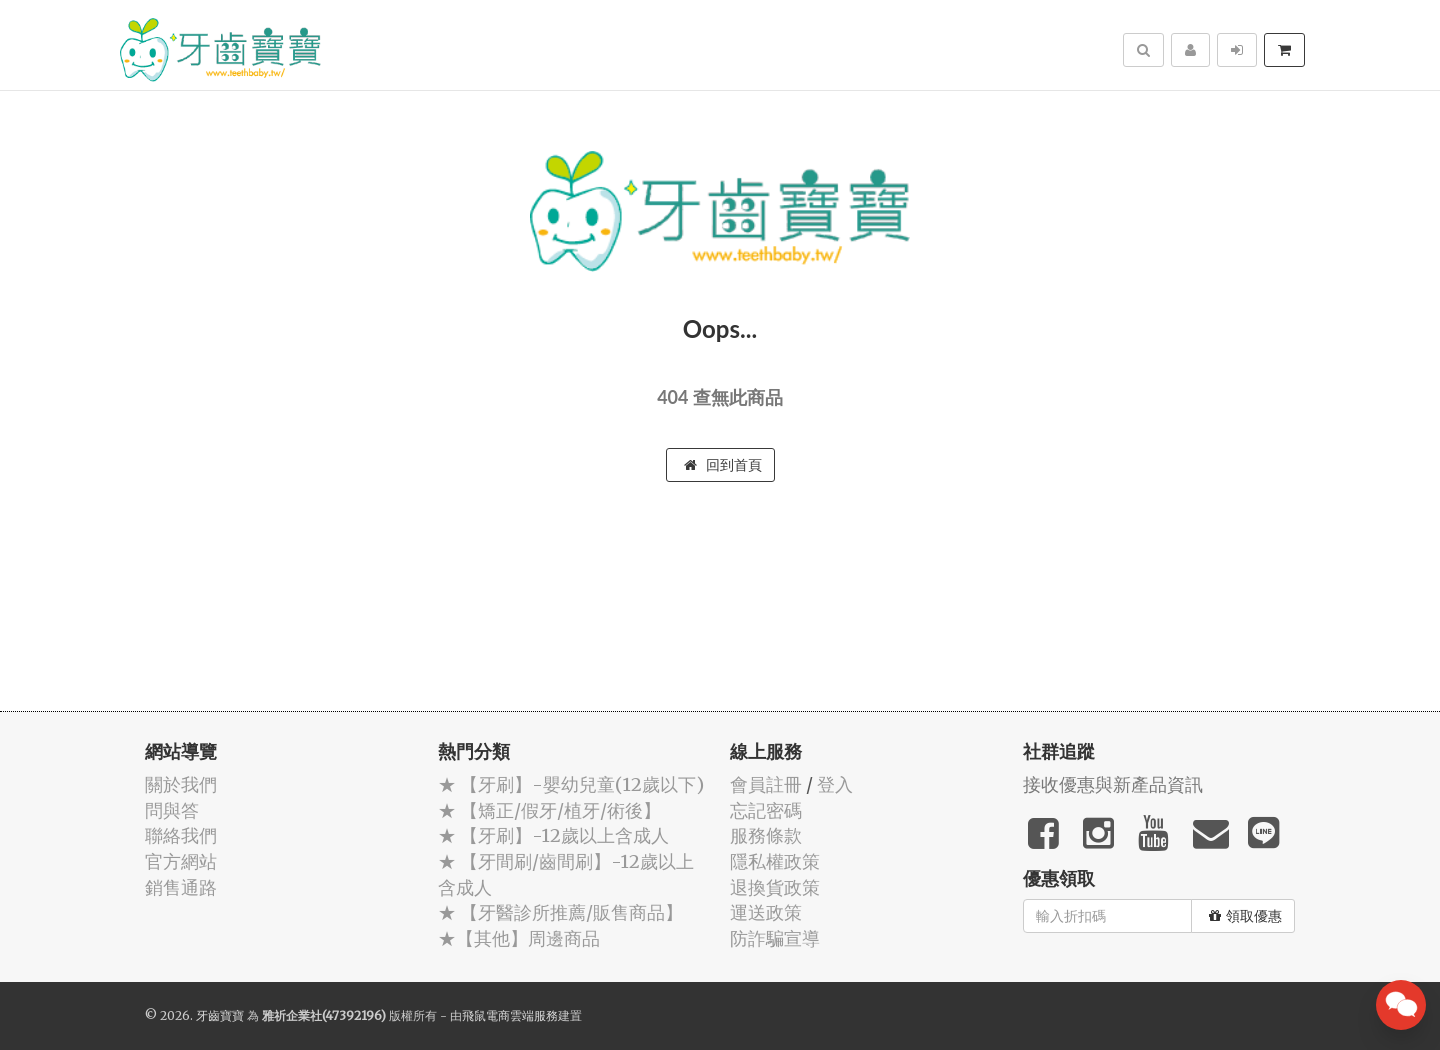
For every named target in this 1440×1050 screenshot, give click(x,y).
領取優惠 (1245, 916)
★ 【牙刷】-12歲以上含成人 (553, 835)
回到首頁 (723, 465)
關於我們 (181, 784)
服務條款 (766, 835)
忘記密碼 (766, 810)
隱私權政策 (775, 861)
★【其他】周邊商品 (519, 938)
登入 (835, 784)
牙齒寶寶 (220, 1015)
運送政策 (766, 912)
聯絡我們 (181, 835)
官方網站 (181, 861)
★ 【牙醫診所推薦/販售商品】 (560, 912)
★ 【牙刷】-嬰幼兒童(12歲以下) (571, 784)
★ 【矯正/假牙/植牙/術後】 (549, 810)
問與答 (172, 810)
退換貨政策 (775, 887)
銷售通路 (181, 887)
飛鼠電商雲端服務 (510, 1015)
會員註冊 (766, 784)
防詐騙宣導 (775, 938)
